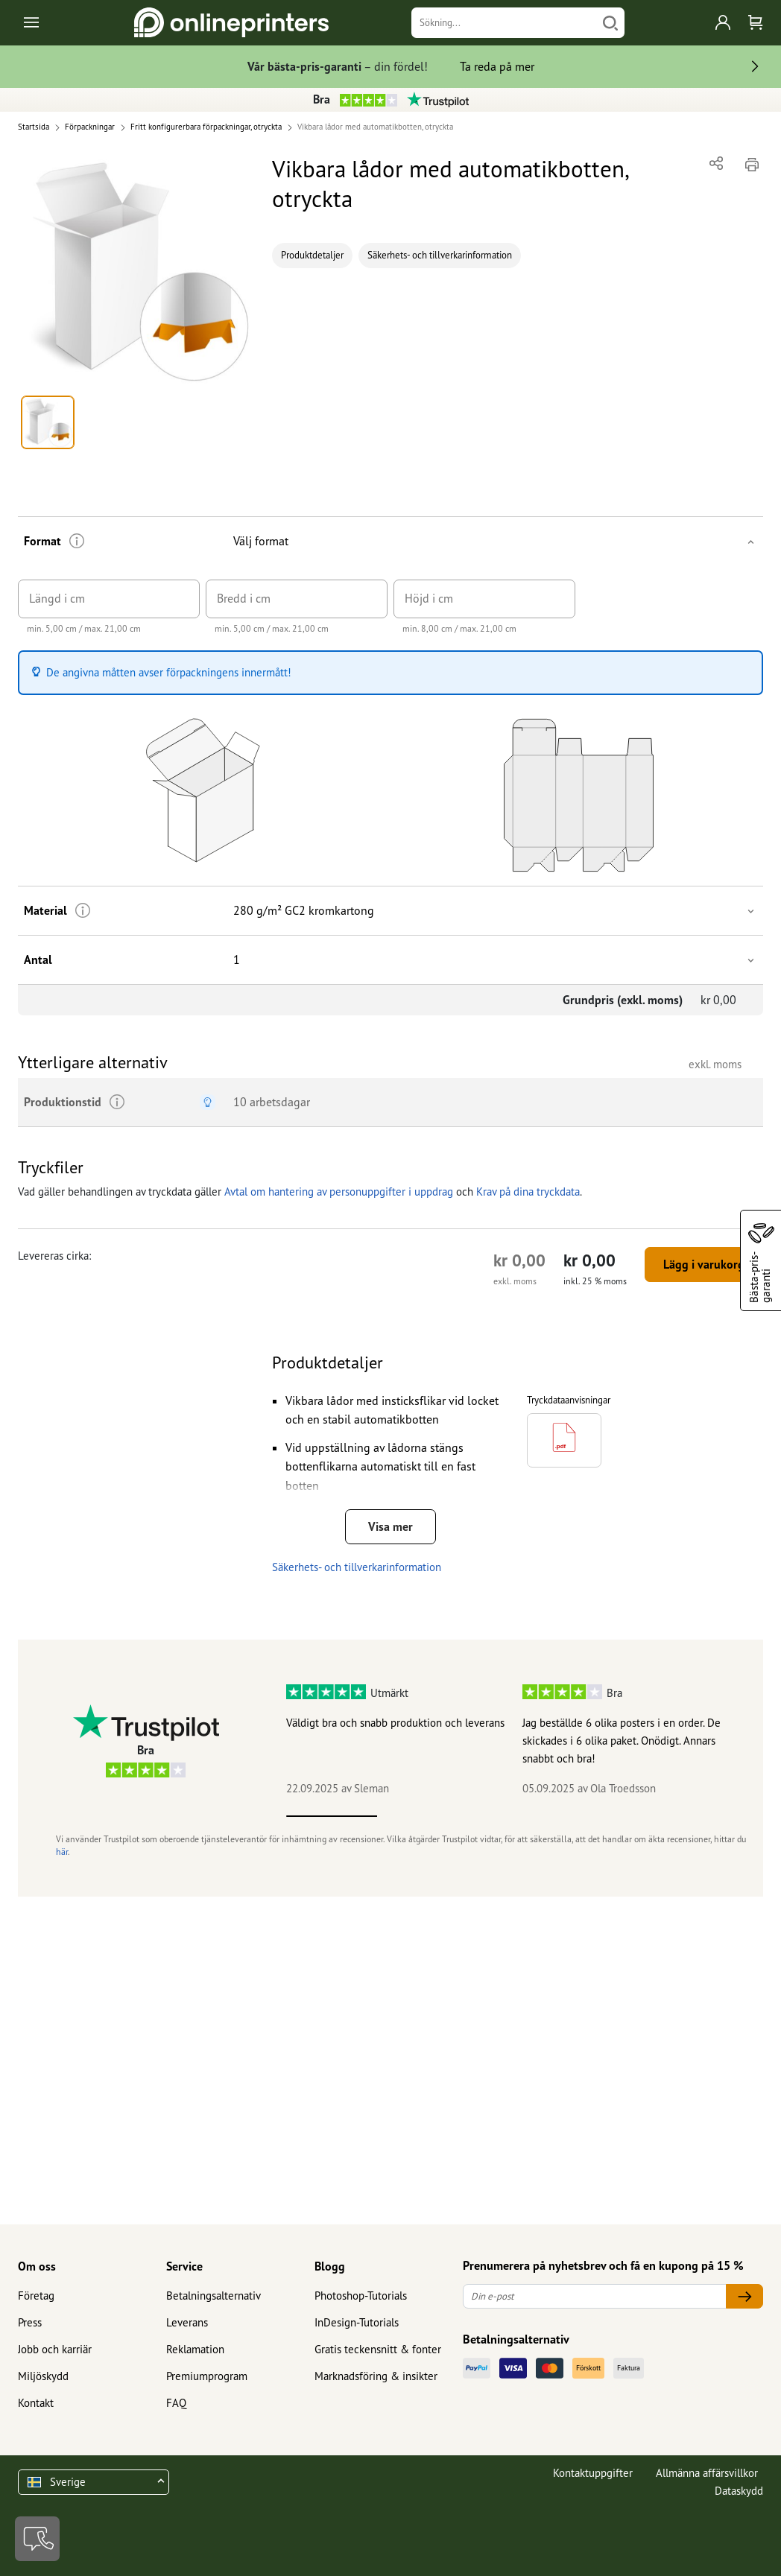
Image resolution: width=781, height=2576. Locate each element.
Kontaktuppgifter (593, 2473)
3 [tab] (512, 1816)
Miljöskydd (43, 2376)
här (62, 1851)
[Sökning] (504, 22)
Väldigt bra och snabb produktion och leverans (395, 1723)
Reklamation (195, 2349)
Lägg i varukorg (703, 1264)
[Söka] (610, 22)
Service (184, 2266)
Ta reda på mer (497, 66)
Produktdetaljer (312, 255)
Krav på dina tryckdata (528, 1191)
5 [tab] (694, 1816)
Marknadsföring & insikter (375, 2376)
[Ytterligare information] (77, 541)
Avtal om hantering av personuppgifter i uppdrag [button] (338, 1191)
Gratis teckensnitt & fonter (377, 2349)
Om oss (37, 2266)
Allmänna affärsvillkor (707, 2473)
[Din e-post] (595, 2296)
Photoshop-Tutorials (360, 2295)
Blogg (329, 2266)
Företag (36, 2295)
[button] (136, 270)
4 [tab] (603, 1816)
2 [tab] (422, 1816)
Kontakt (36, 2403)
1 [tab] (331, 1816)
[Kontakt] (37, 2538)
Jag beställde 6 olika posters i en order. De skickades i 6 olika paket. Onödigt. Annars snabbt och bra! (621, 1741)
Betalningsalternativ (213, 2295)
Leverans (187, 2322)
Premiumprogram (206, 2376)
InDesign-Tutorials (356, 2322)
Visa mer (390, 1526)
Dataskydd (739, 2491)
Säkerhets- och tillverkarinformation (439, 255)
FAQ (176, 2403)
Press (30, 2322)
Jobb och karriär (55, 2349)
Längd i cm (57, 598)
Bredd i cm (244, 598)
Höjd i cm (429, 598)
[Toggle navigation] (32, 23)
